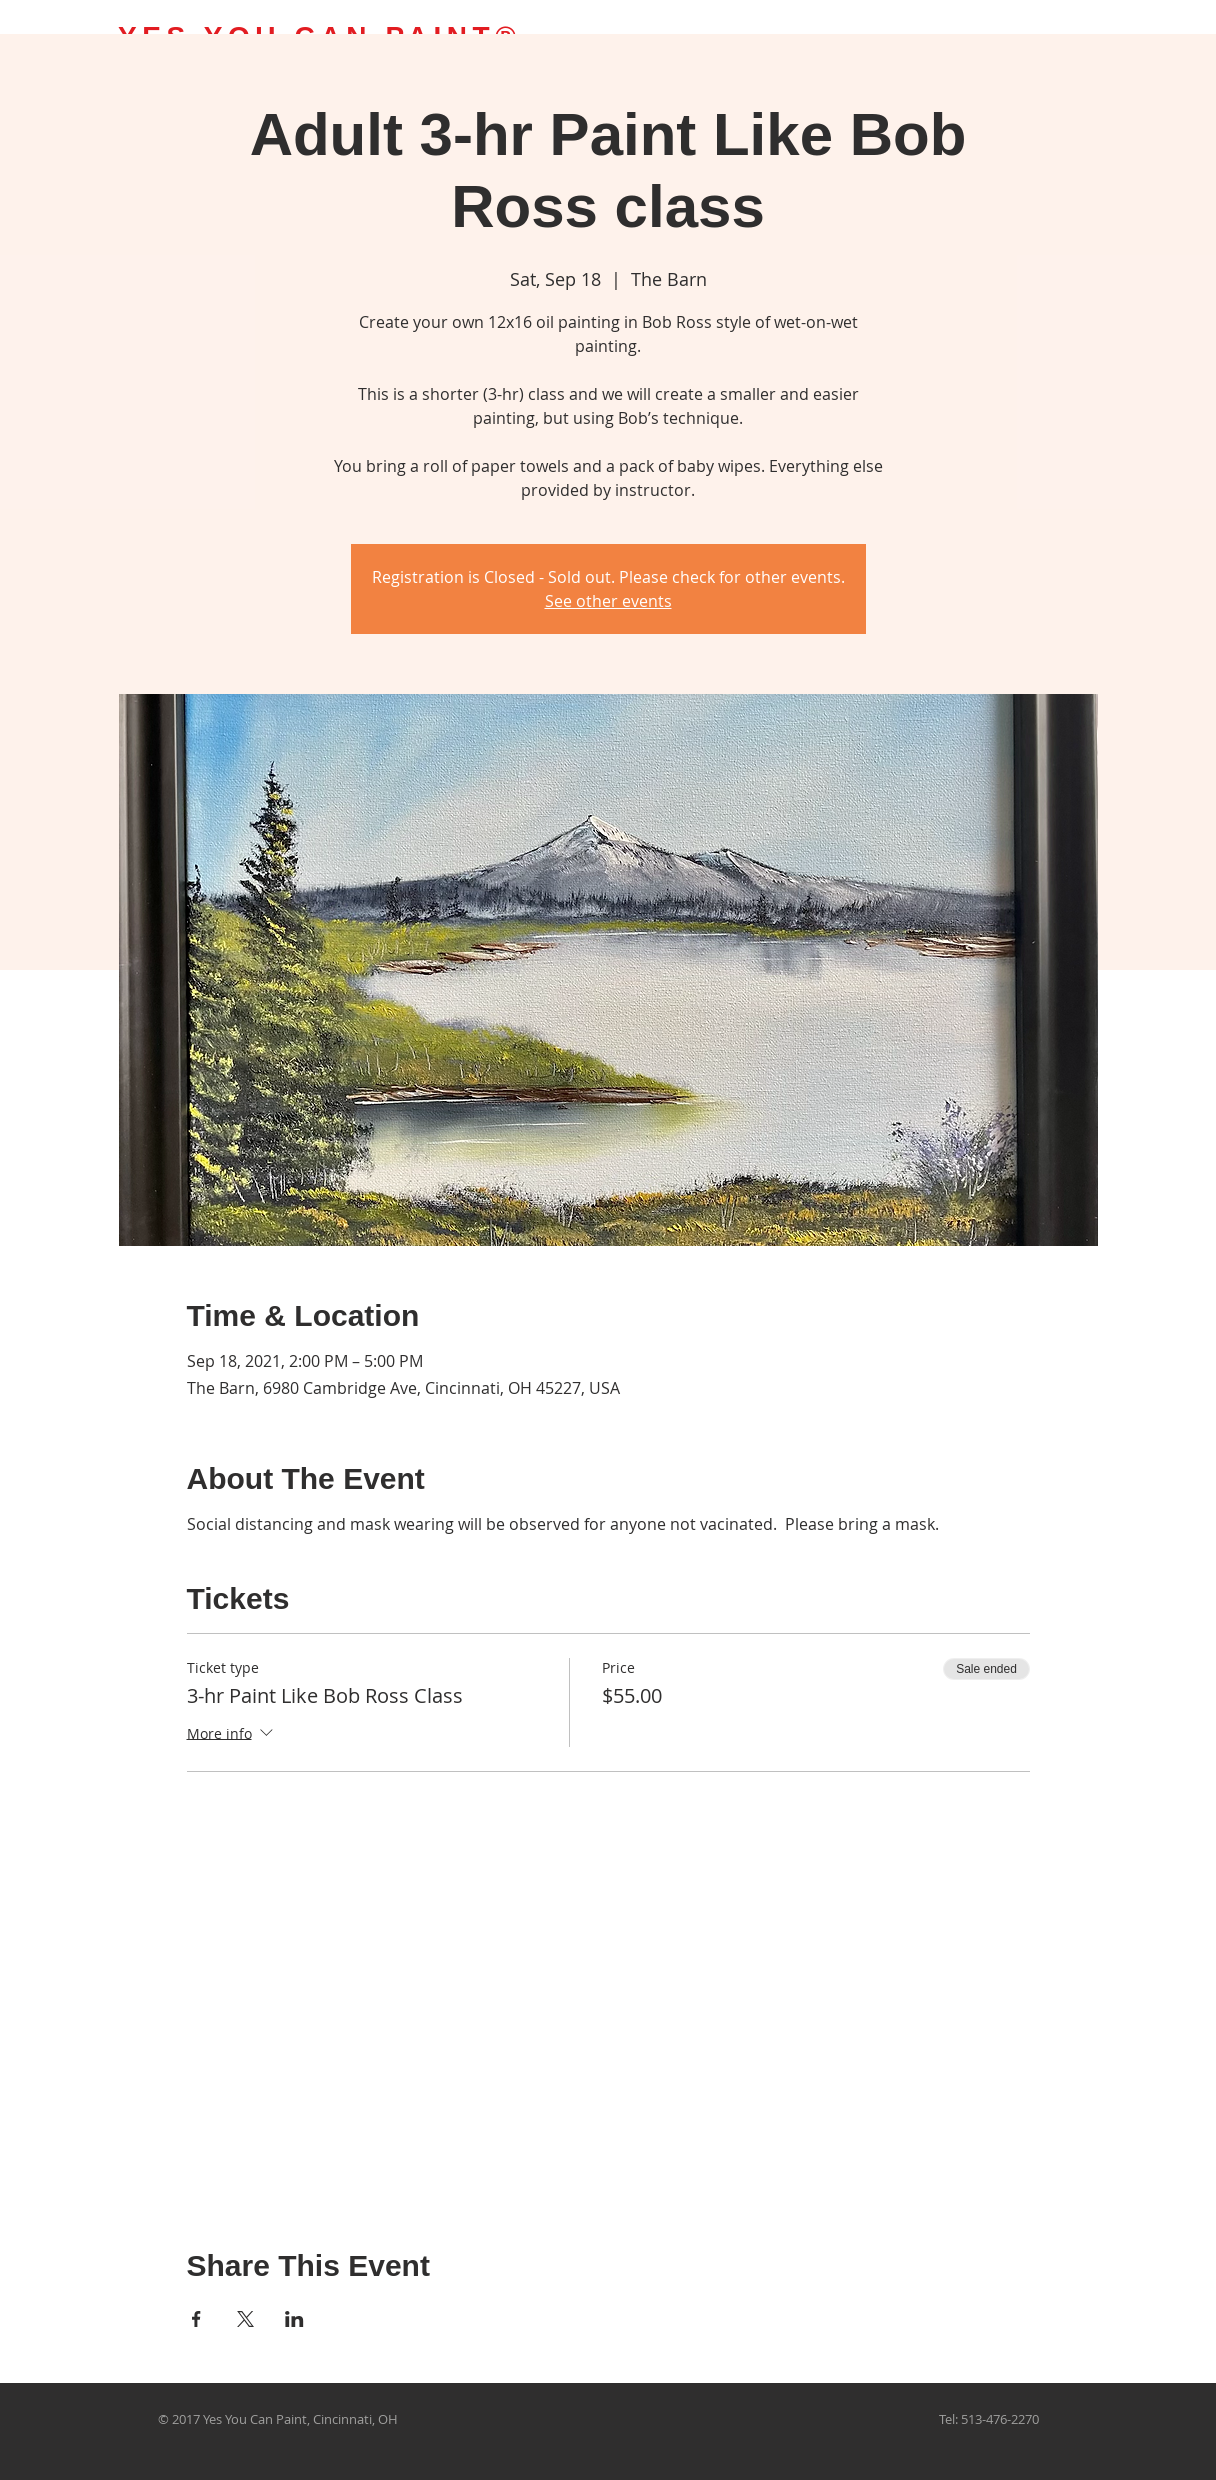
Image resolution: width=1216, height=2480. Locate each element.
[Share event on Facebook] (196, 2319)
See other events (608, 601)
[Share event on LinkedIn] (294, 2319)
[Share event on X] (245, 2319)
